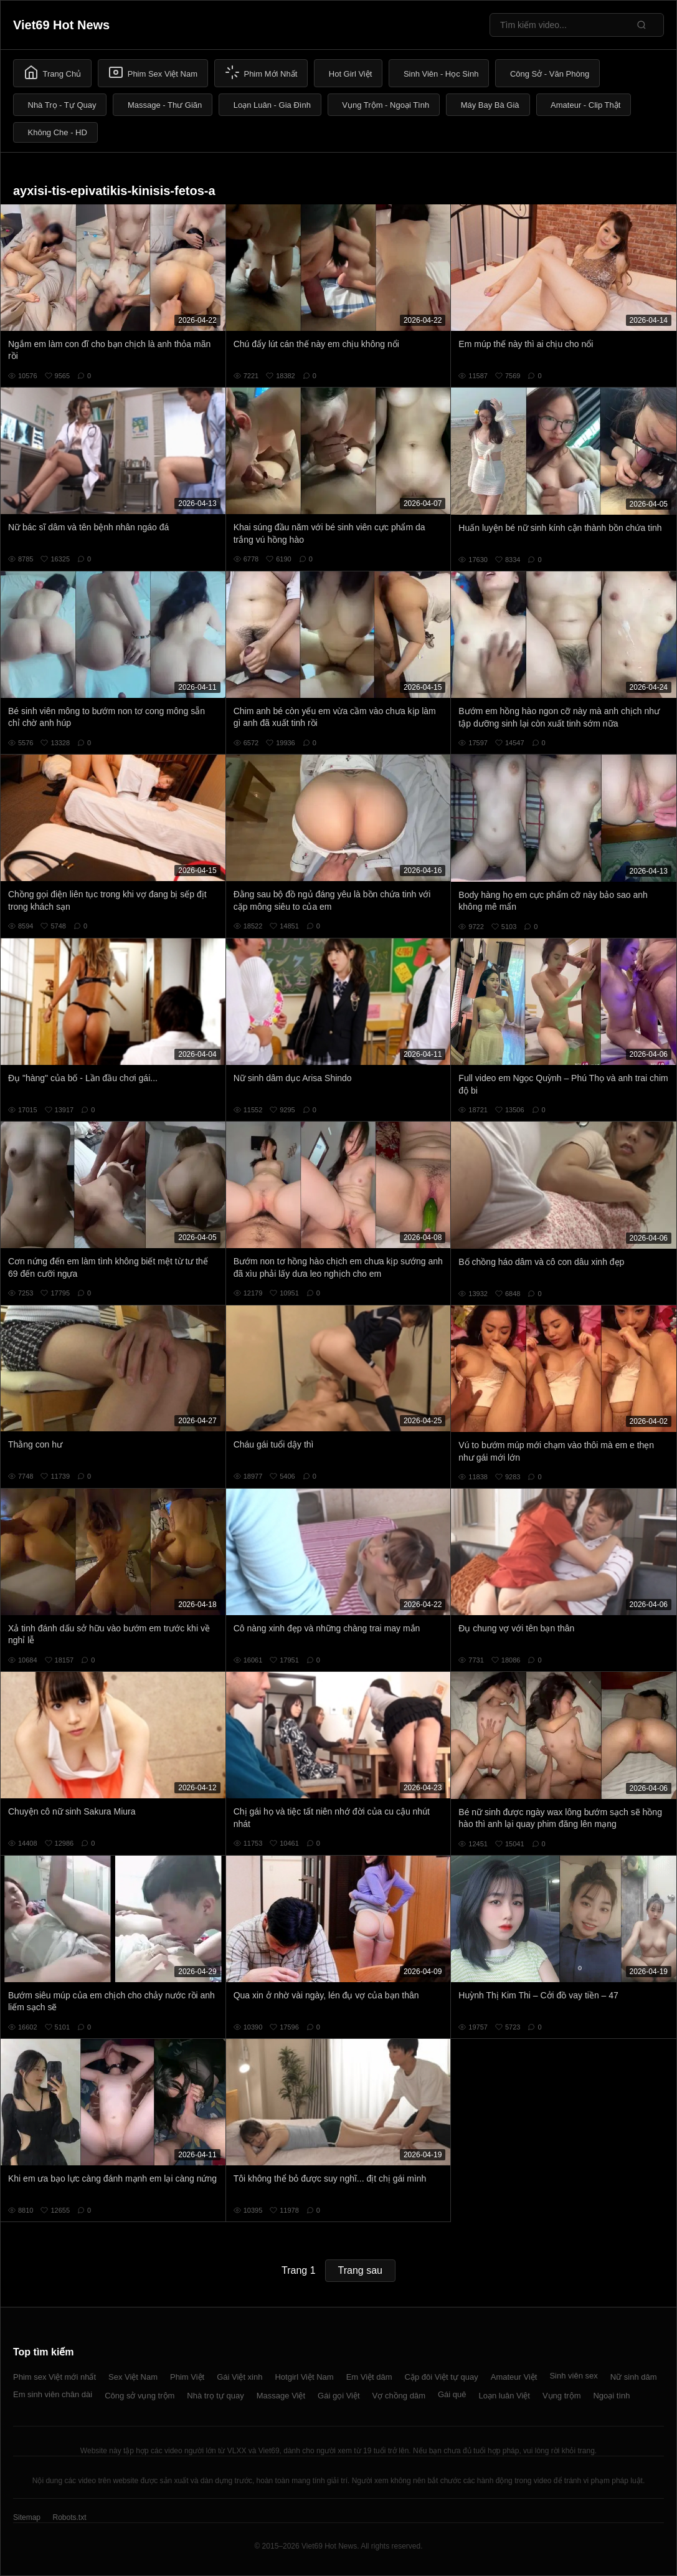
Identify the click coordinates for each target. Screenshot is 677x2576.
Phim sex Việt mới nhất (54, 2377)
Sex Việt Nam (133, 2377)
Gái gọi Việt (339, 2395)
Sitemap (26, 2517)
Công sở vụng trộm (139, 2395)
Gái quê (452, 2394)
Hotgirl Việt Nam (304, 2377)
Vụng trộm (561, 2395)
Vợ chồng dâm (398, 2395)
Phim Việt (187, 2377)
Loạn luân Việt (504, 2395)
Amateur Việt (514, 2377)
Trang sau (360, 2270)
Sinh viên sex (573, 2375)
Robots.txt (69, 2517)
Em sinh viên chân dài (52, 2394)
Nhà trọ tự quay (215, 2395)
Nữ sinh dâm (633, 2377)
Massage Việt (281, 2395)
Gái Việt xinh (239, 2377)
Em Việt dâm (369, 2377)
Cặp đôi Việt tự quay (441, 2377)
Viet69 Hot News (61, 25)
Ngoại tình (611, 2395)
